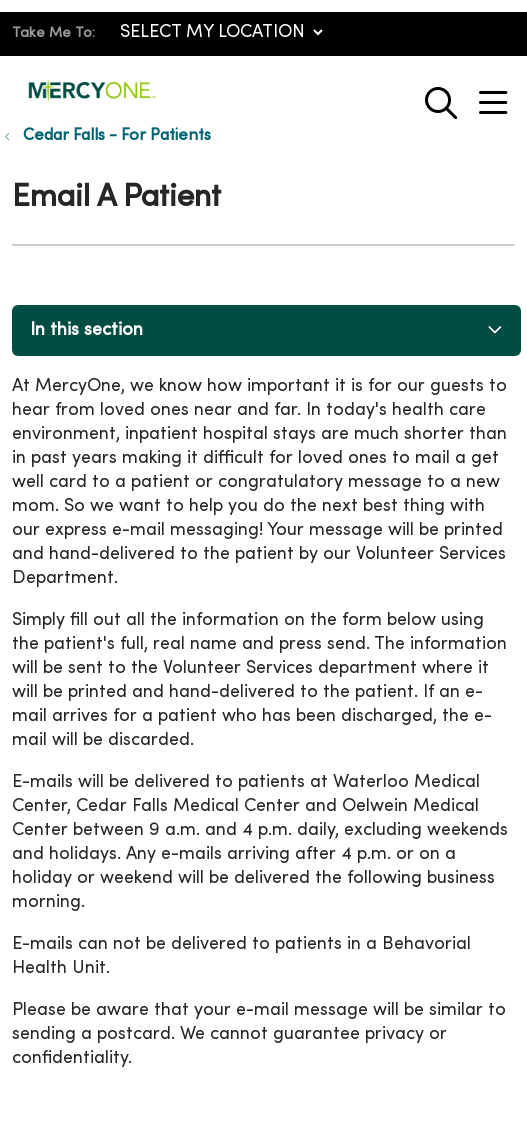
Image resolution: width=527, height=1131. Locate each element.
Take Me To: (53, 33)
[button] (497, 95)
